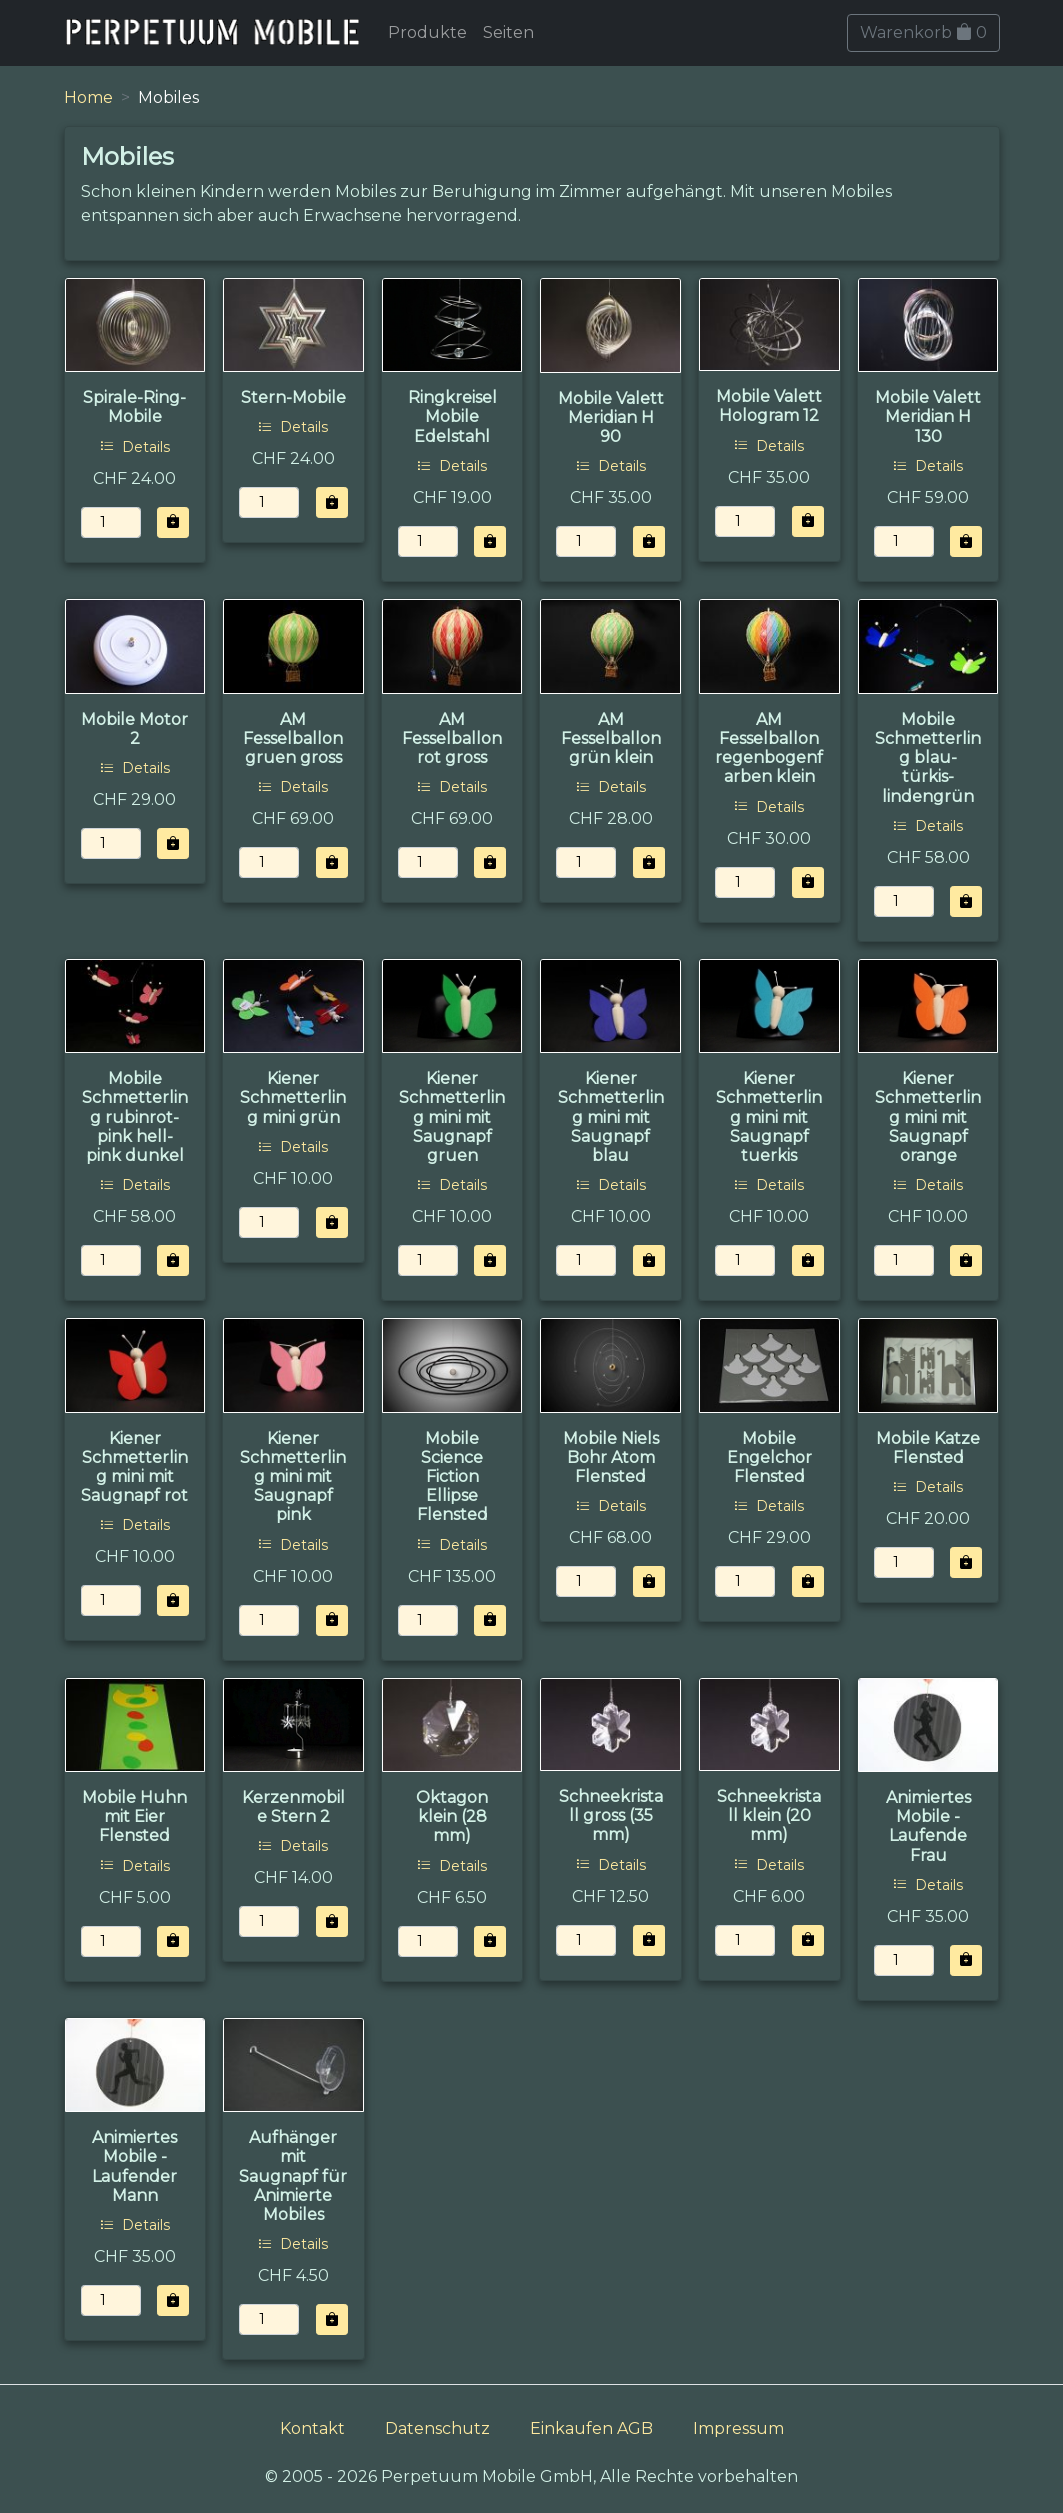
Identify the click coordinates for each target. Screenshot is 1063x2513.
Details (135, 447)
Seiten (508, 32)
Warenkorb (923, 32)
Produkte (427, 32)
